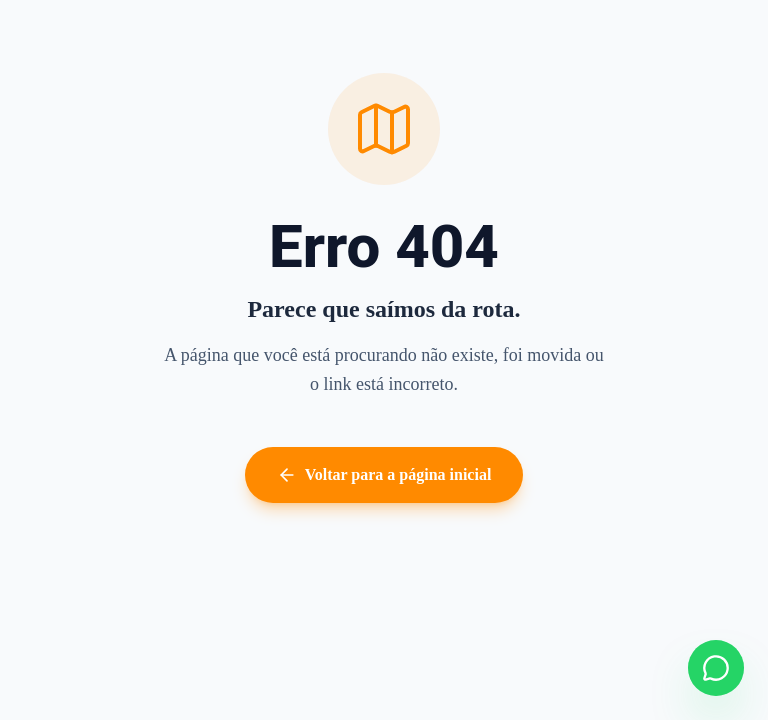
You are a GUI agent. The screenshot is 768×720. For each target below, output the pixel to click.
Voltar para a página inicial (384, 475)
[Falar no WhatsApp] (716, 668)
